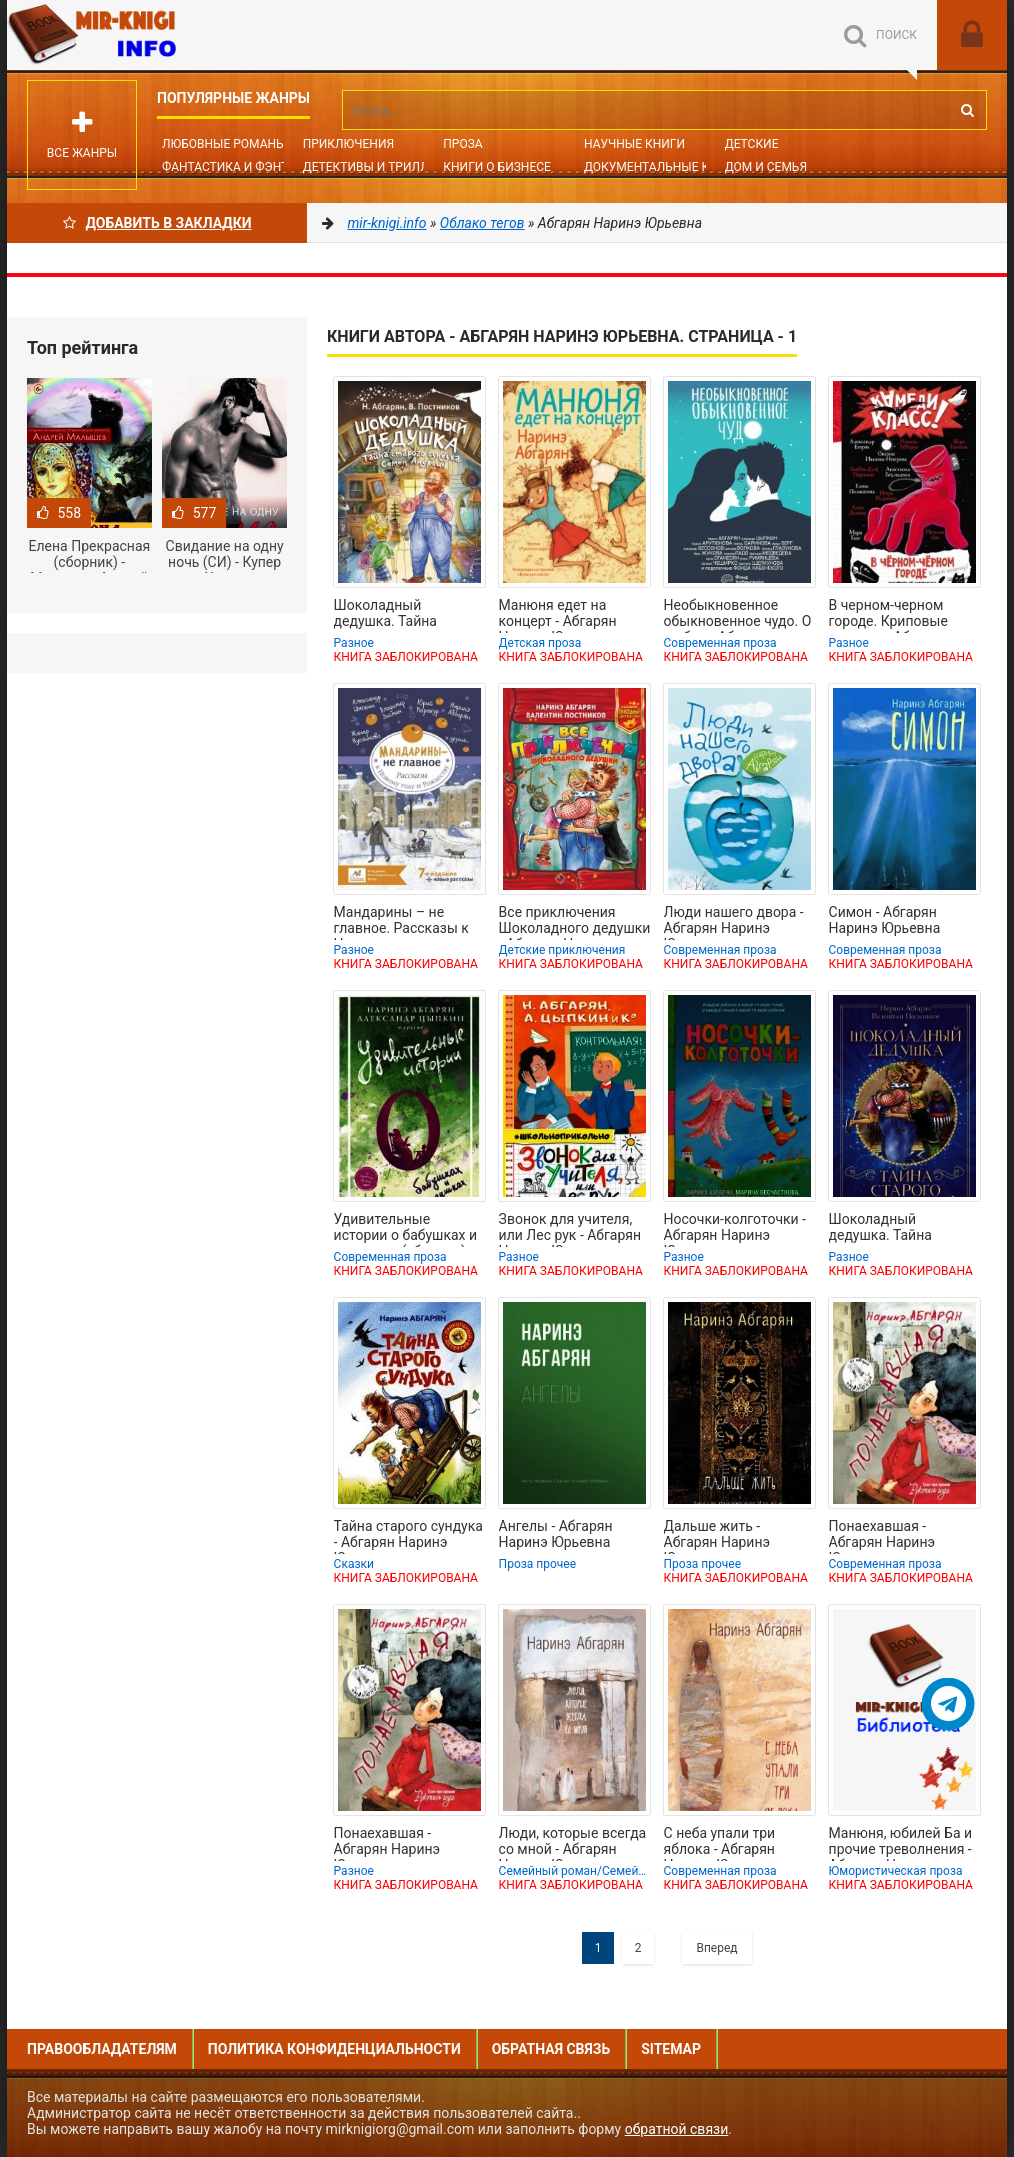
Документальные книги (663, 167)
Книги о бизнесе (497, 167)
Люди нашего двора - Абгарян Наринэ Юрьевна (734, 922)
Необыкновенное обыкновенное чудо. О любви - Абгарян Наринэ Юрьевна (738, 615)
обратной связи (677, 2129)
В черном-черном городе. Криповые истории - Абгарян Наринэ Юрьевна (888, 615)
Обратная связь (551, 2049)
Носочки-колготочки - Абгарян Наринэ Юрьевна (735, 1229)
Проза (462, 144)
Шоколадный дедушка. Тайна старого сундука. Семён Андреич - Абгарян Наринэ (389, 615)
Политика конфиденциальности (334, 2049)
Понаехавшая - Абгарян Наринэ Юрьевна (882, 1536)
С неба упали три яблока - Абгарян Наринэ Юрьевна (720, 1843)
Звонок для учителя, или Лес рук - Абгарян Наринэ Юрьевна (570, 1229)
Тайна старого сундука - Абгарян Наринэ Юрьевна (408, 1536)
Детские (752, 144)
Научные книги (634, 144)
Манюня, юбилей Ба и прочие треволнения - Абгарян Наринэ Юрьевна (901, 1843)
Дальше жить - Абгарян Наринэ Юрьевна (717, 1536)
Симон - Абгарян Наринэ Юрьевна (885, 920)
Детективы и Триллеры (378, 167)
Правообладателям (102, 2049)
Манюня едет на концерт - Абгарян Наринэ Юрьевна (558, 615)
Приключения (348, 144)
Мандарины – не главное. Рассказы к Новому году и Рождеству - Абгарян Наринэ (402, 922)
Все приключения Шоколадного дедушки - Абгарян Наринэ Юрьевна (575, 922)
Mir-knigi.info (157, 35)
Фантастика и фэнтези (236, 167)
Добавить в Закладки (157, 223)
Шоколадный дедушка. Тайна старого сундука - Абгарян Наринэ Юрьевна (886, 1229)
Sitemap (671, 2049)
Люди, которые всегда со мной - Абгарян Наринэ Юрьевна (573, 1843)
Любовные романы (224, 144)
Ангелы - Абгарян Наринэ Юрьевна (556, 1534)
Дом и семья (766, 167)
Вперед (716, 1948)
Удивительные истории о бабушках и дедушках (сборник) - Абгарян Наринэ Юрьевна (406, 1229)
